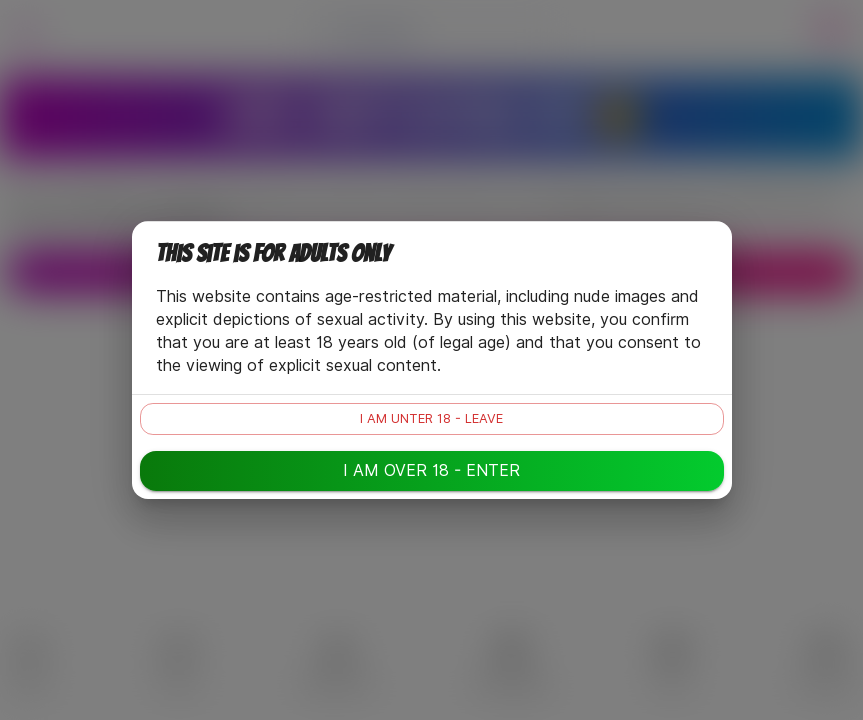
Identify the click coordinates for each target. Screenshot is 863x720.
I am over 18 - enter (431, 470)
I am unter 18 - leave (431, 418)
